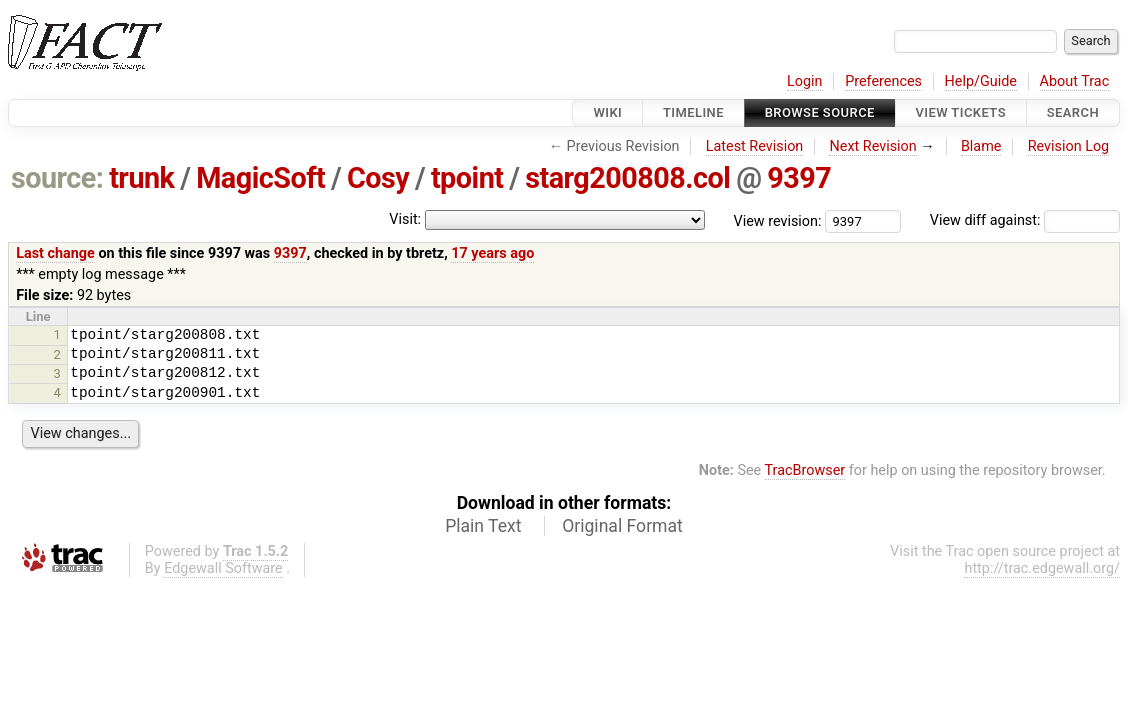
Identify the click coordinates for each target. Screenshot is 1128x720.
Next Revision (872, 146)
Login (805, 81)
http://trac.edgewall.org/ (1042, 568)
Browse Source (820, 112)
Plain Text (483, 526)
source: (57, 178)
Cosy (378, 178)
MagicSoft (260, 178)
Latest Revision (755, 146)
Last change (55, 253)
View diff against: (1025, 220)
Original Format (622, 526)
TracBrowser (805, 470)
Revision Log (1069, 146)
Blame (981, 146)
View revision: (778, 220)
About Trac (1075, 81)
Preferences (883, 81)
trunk (141, 178)
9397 (799, 178)
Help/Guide (981, 81)
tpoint (467, 178)
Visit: (405, 219)
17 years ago (492, 253)
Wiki (607, 112)
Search (1073, 112)
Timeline (693, 112)
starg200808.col (627, 178)
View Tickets (961, 112)
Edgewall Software (223, 568)
